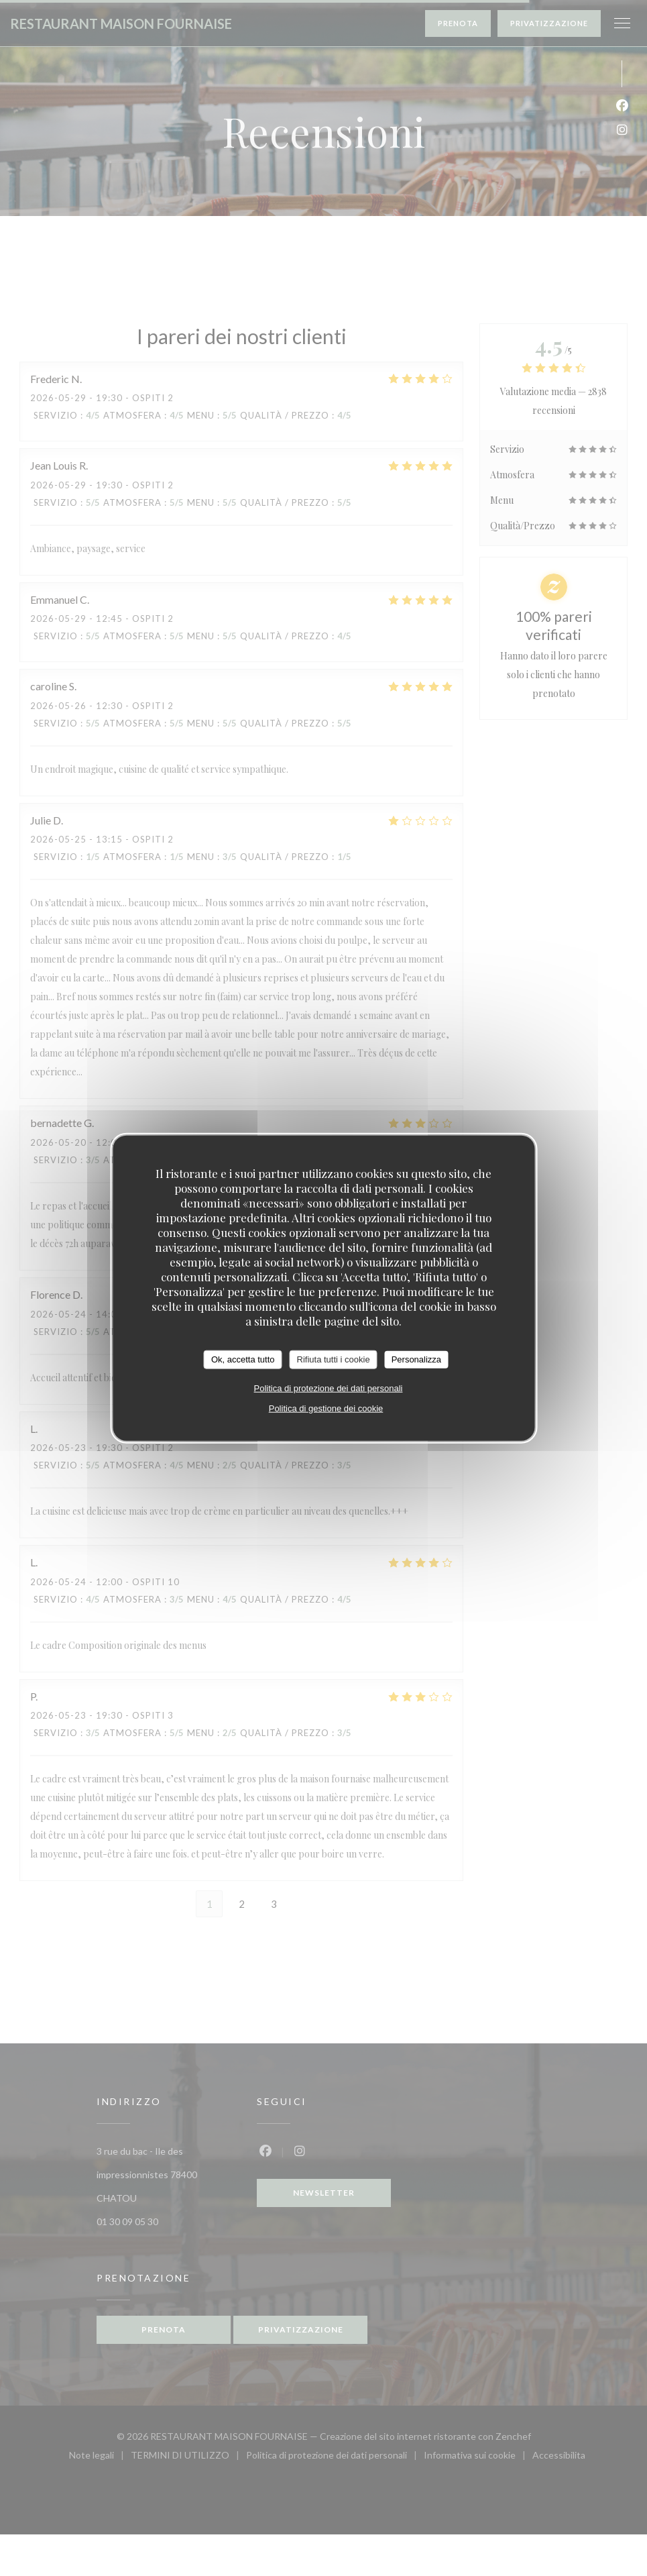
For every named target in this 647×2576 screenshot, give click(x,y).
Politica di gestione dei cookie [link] (326, 1408)
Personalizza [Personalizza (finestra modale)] (416, 1359)
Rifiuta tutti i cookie (333, 1359)
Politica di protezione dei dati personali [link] (328, 1388)
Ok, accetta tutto (243, 1359)
